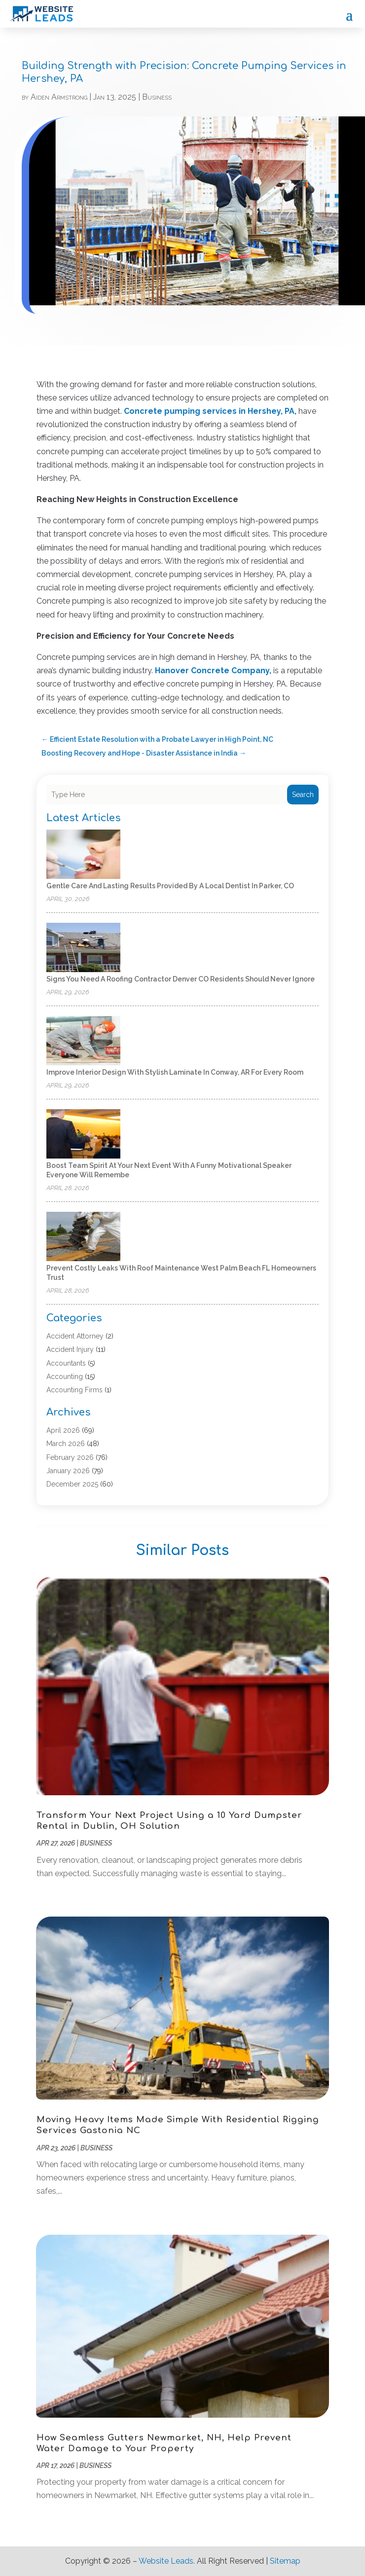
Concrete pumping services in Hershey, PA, (210, 411)
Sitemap (285, 2561)
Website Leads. (167, 2561)
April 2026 (63, 1430)
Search (303, 794)
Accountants (66, 1363)
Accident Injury (70, 1349)
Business (157, 97)
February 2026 (70, 1457)
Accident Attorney (75, 1336)
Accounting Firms (74, 1390)
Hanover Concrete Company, (213, 670)
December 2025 (72, 1484)
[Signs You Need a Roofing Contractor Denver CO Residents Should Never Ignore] (83, 948)
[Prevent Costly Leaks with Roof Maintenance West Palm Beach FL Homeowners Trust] (83, 1237)
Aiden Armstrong (59, 97)
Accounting (64, 1376)
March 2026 (65, 1444)
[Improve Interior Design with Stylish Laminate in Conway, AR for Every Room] (83, 1041)
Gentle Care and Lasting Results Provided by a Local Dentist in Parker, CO (170, 886)
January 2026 (68, 1471)
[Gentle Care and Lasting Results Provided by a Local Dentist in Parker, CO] (83, 855)
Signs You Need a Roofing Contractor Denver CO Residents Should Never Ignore (180, 979)
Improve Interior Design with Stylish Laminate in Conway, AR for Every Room (174, 1072)
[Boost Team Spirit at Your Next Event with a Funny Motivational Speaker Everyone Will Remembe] (83, 1134)
